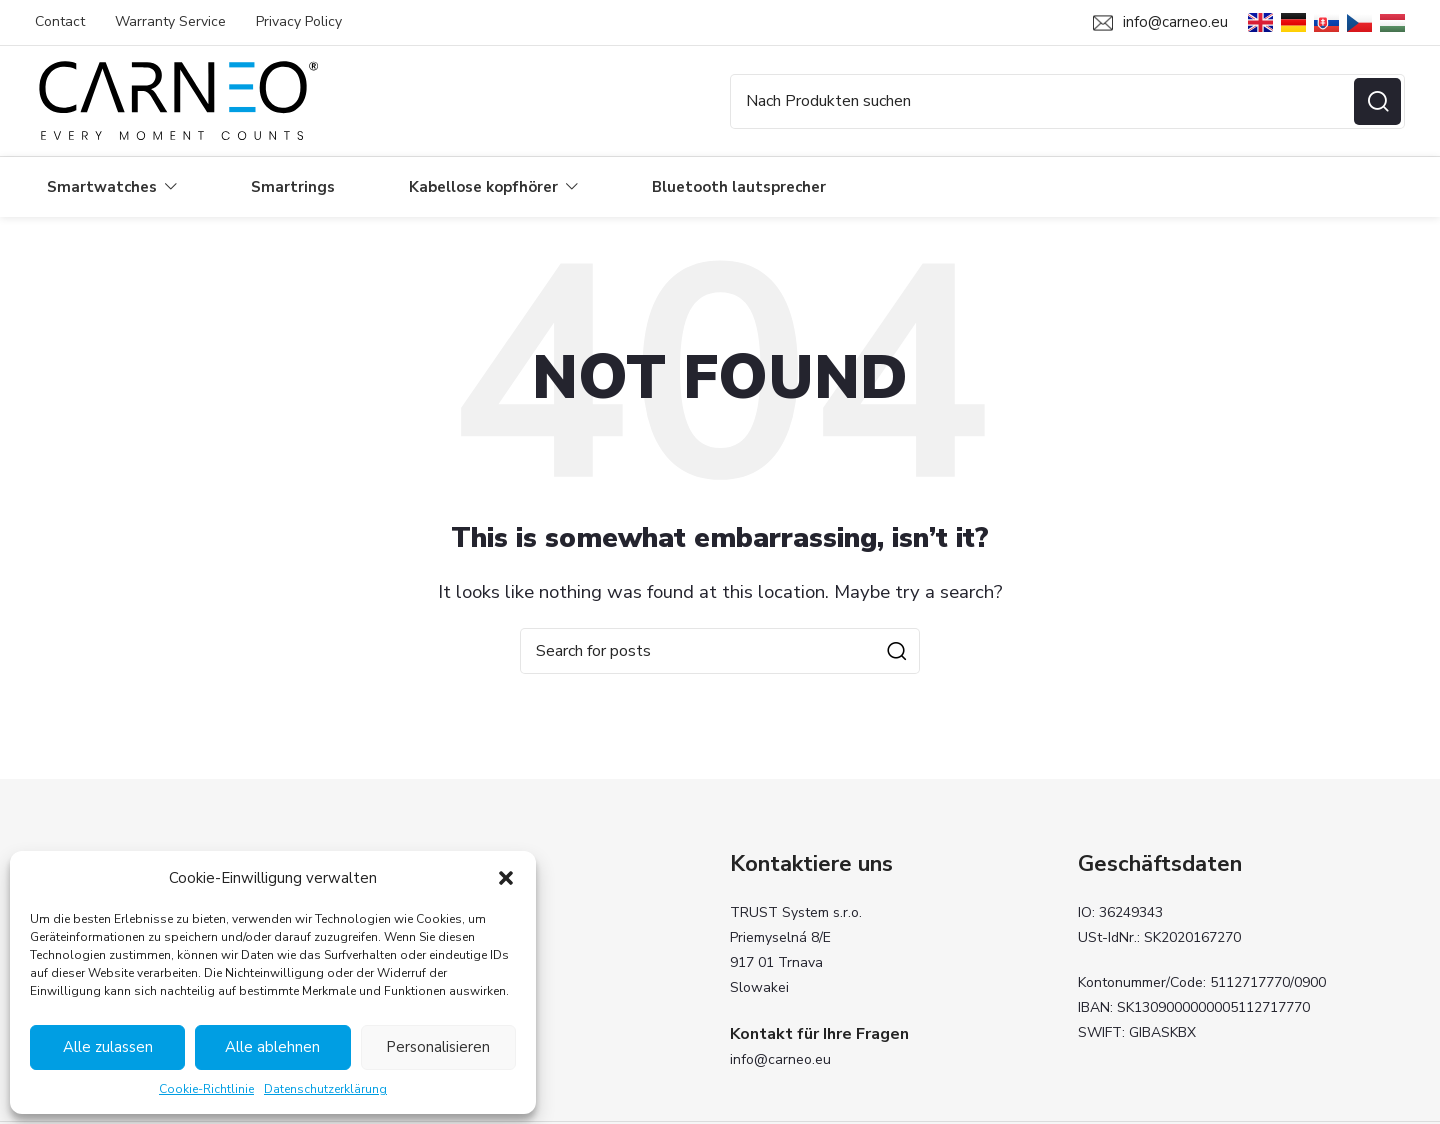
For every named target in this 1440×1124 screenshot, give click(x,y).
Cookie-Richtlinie (206, 1089)
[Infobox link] (1160, 23)
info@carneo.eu (780, 1059)
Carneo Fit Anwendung (456, 1018)
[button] (506, 878)
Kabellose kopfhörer (447, 950)
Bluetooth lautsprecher (457, 984)
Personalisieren (438, 1047)
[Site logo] (177, 99)
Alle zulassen (108, 1047)
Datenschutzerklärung (325, 1089)
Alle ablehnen (272, 1047)
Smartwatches (429, 916)
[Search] (1067, 101)
